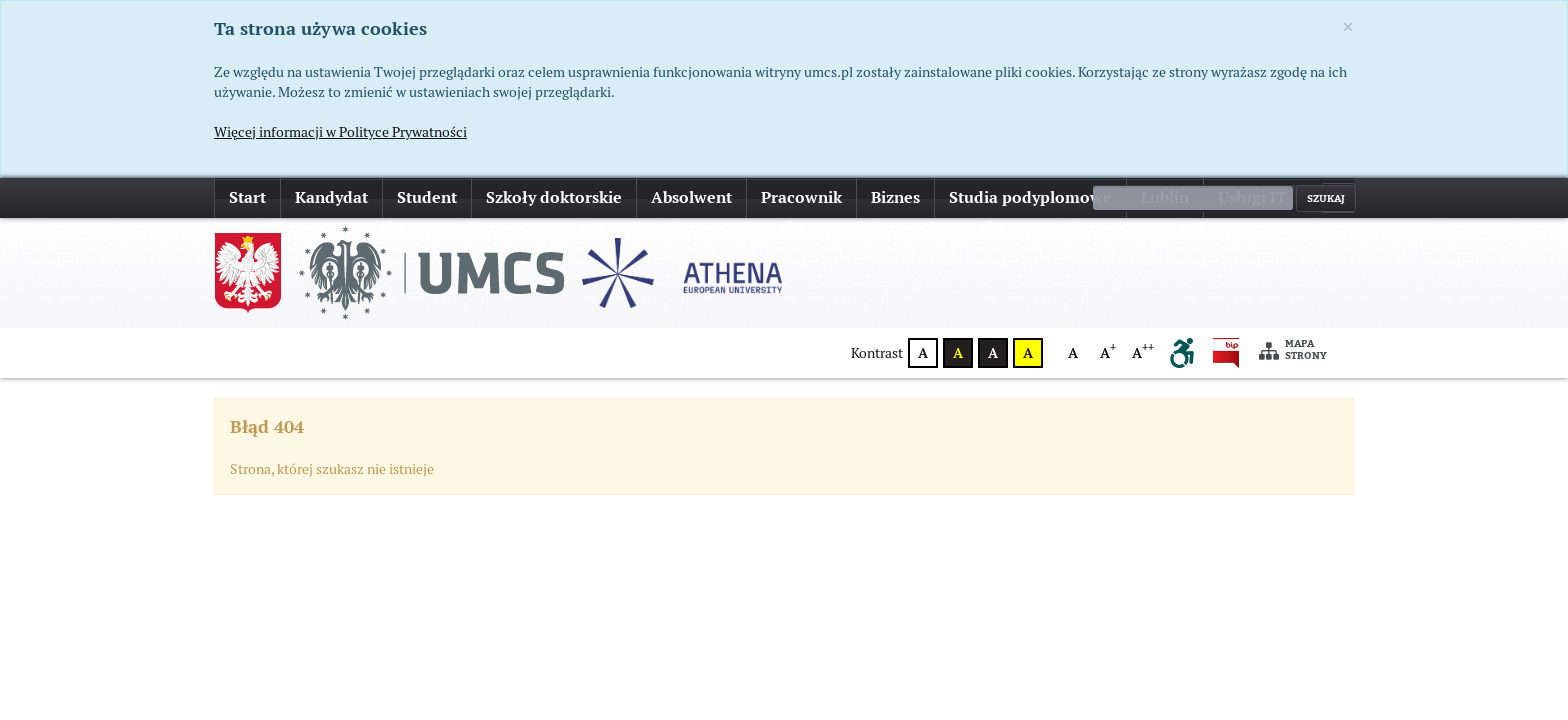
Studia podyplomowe (1030, 197)
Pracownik (801, 197)
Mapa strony (1293, 350)
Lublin (1165, 197)
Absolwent (691, 197)
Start (247, 197)
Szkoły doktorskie (554, 197)
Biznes (895, 197)
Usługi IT (1252, 197)
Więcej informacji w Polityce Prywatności (340, 132)
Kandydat (331, 197)
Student (427, 197)
